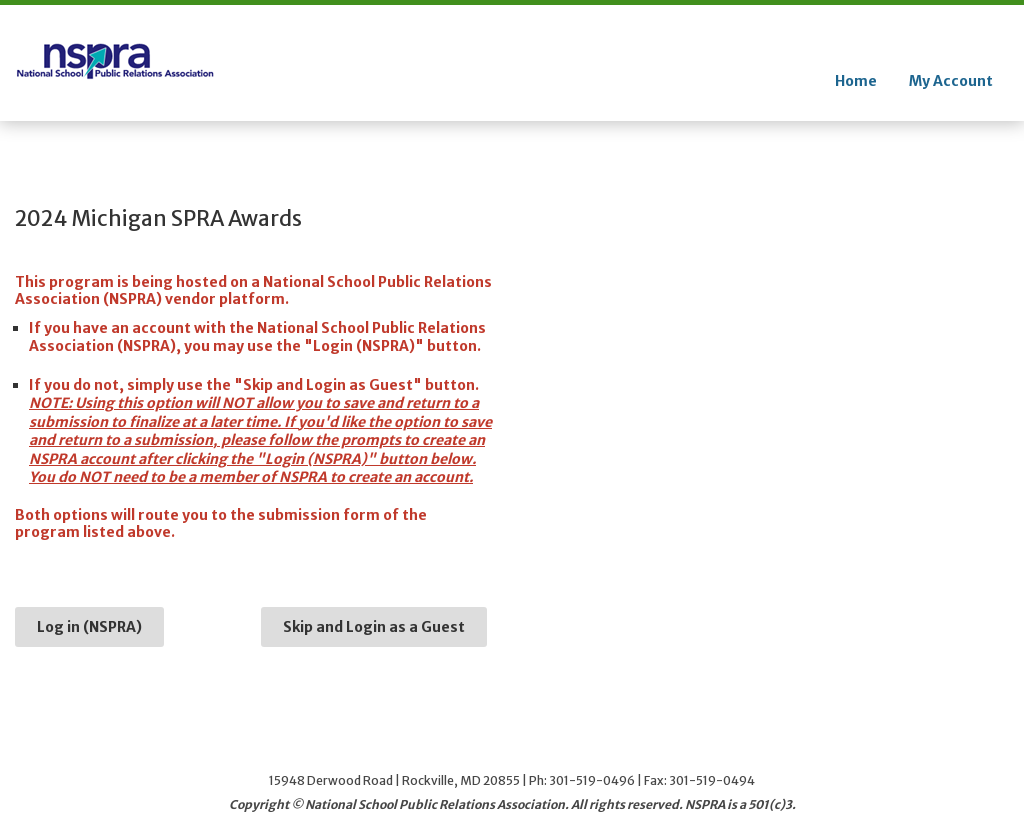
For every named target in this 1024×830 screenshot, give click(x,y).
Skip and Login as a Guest (374, 627)
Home (856, 81)
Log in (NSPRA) (89, 627)
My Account (951, 81)
